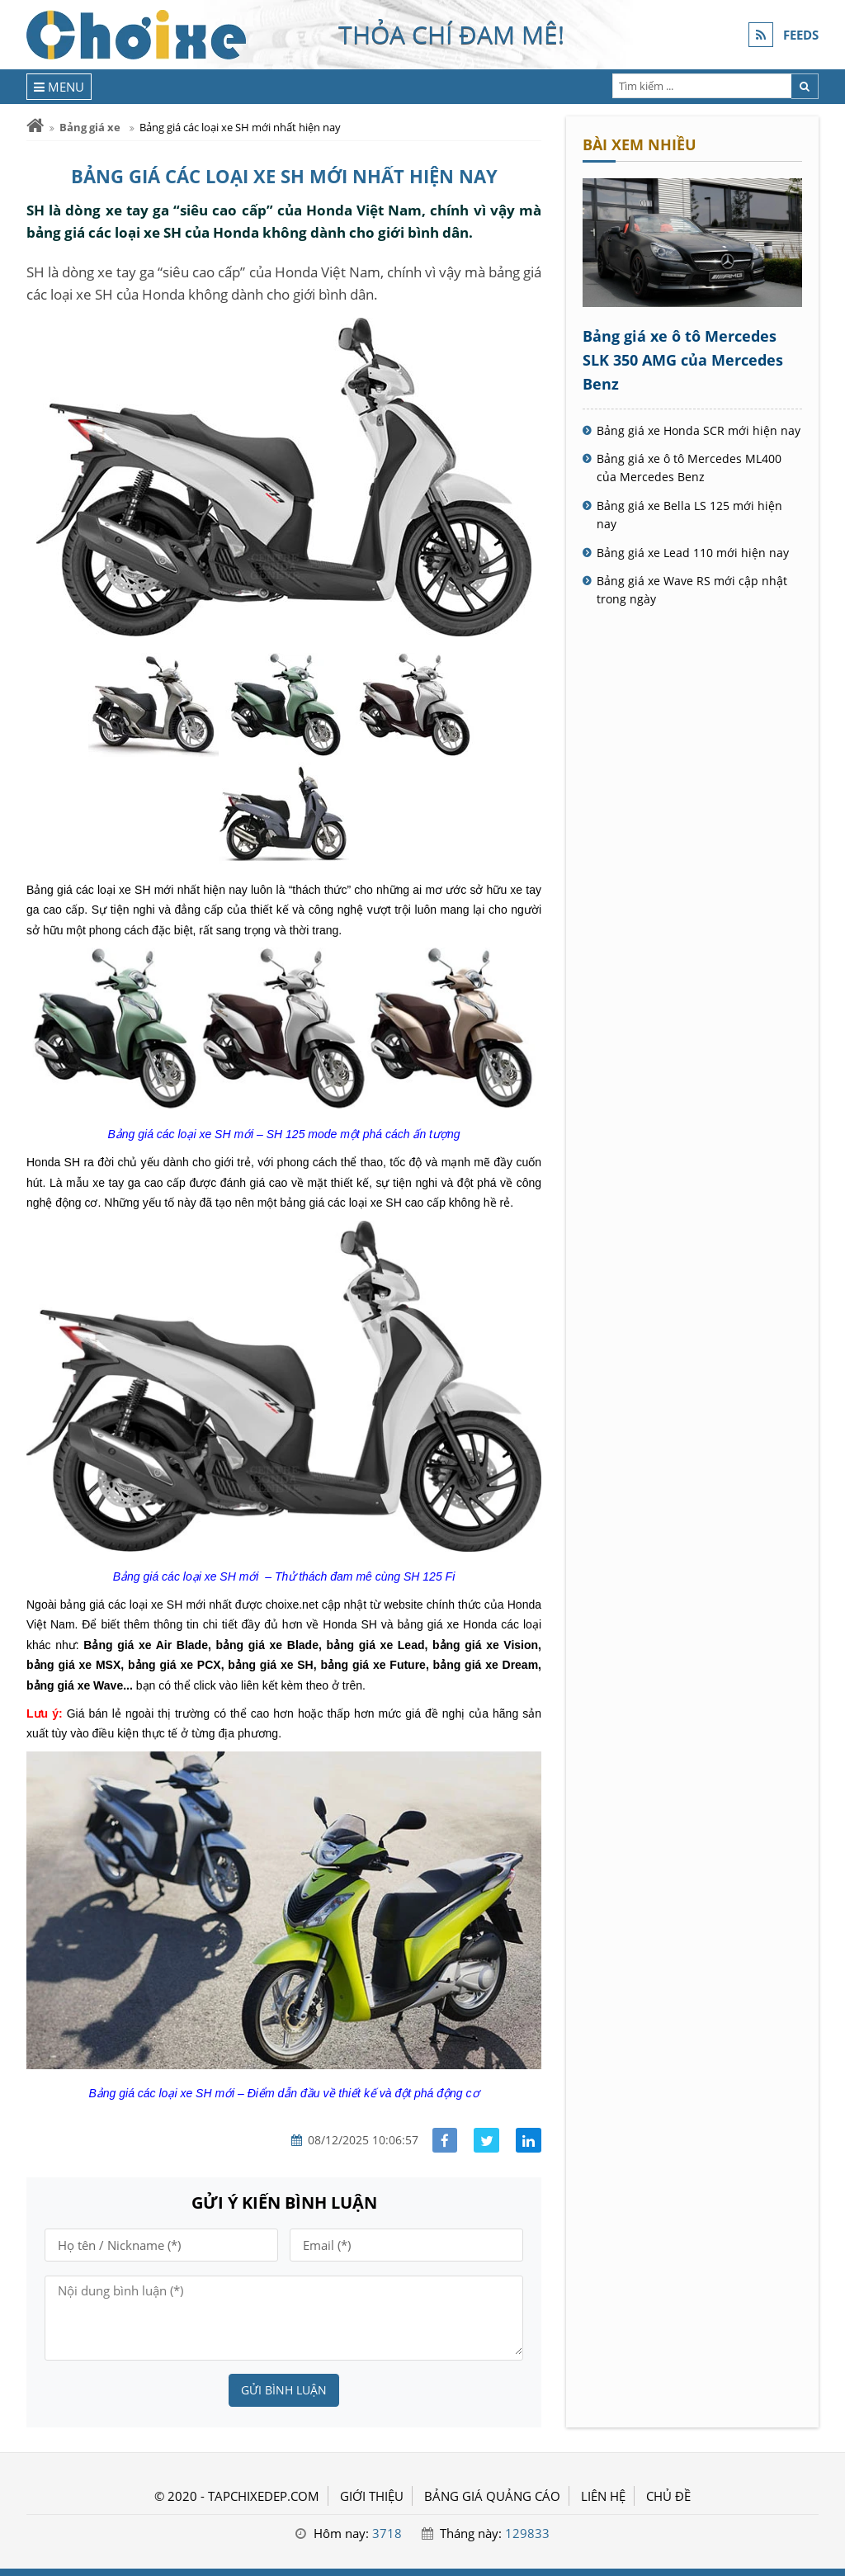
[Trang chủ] (35, 125)
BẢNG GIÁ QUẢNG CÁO (492, 2496)
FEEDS (801, 34)
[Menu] (59, 86)
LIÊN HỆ (603, 2496)
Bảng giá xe (89, 127)
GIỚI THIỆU (372, 2496)
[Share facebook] (445, 2140)
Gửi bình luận (284, 2390)
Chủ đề (668, 2496)
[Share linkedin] (528, 2140)
